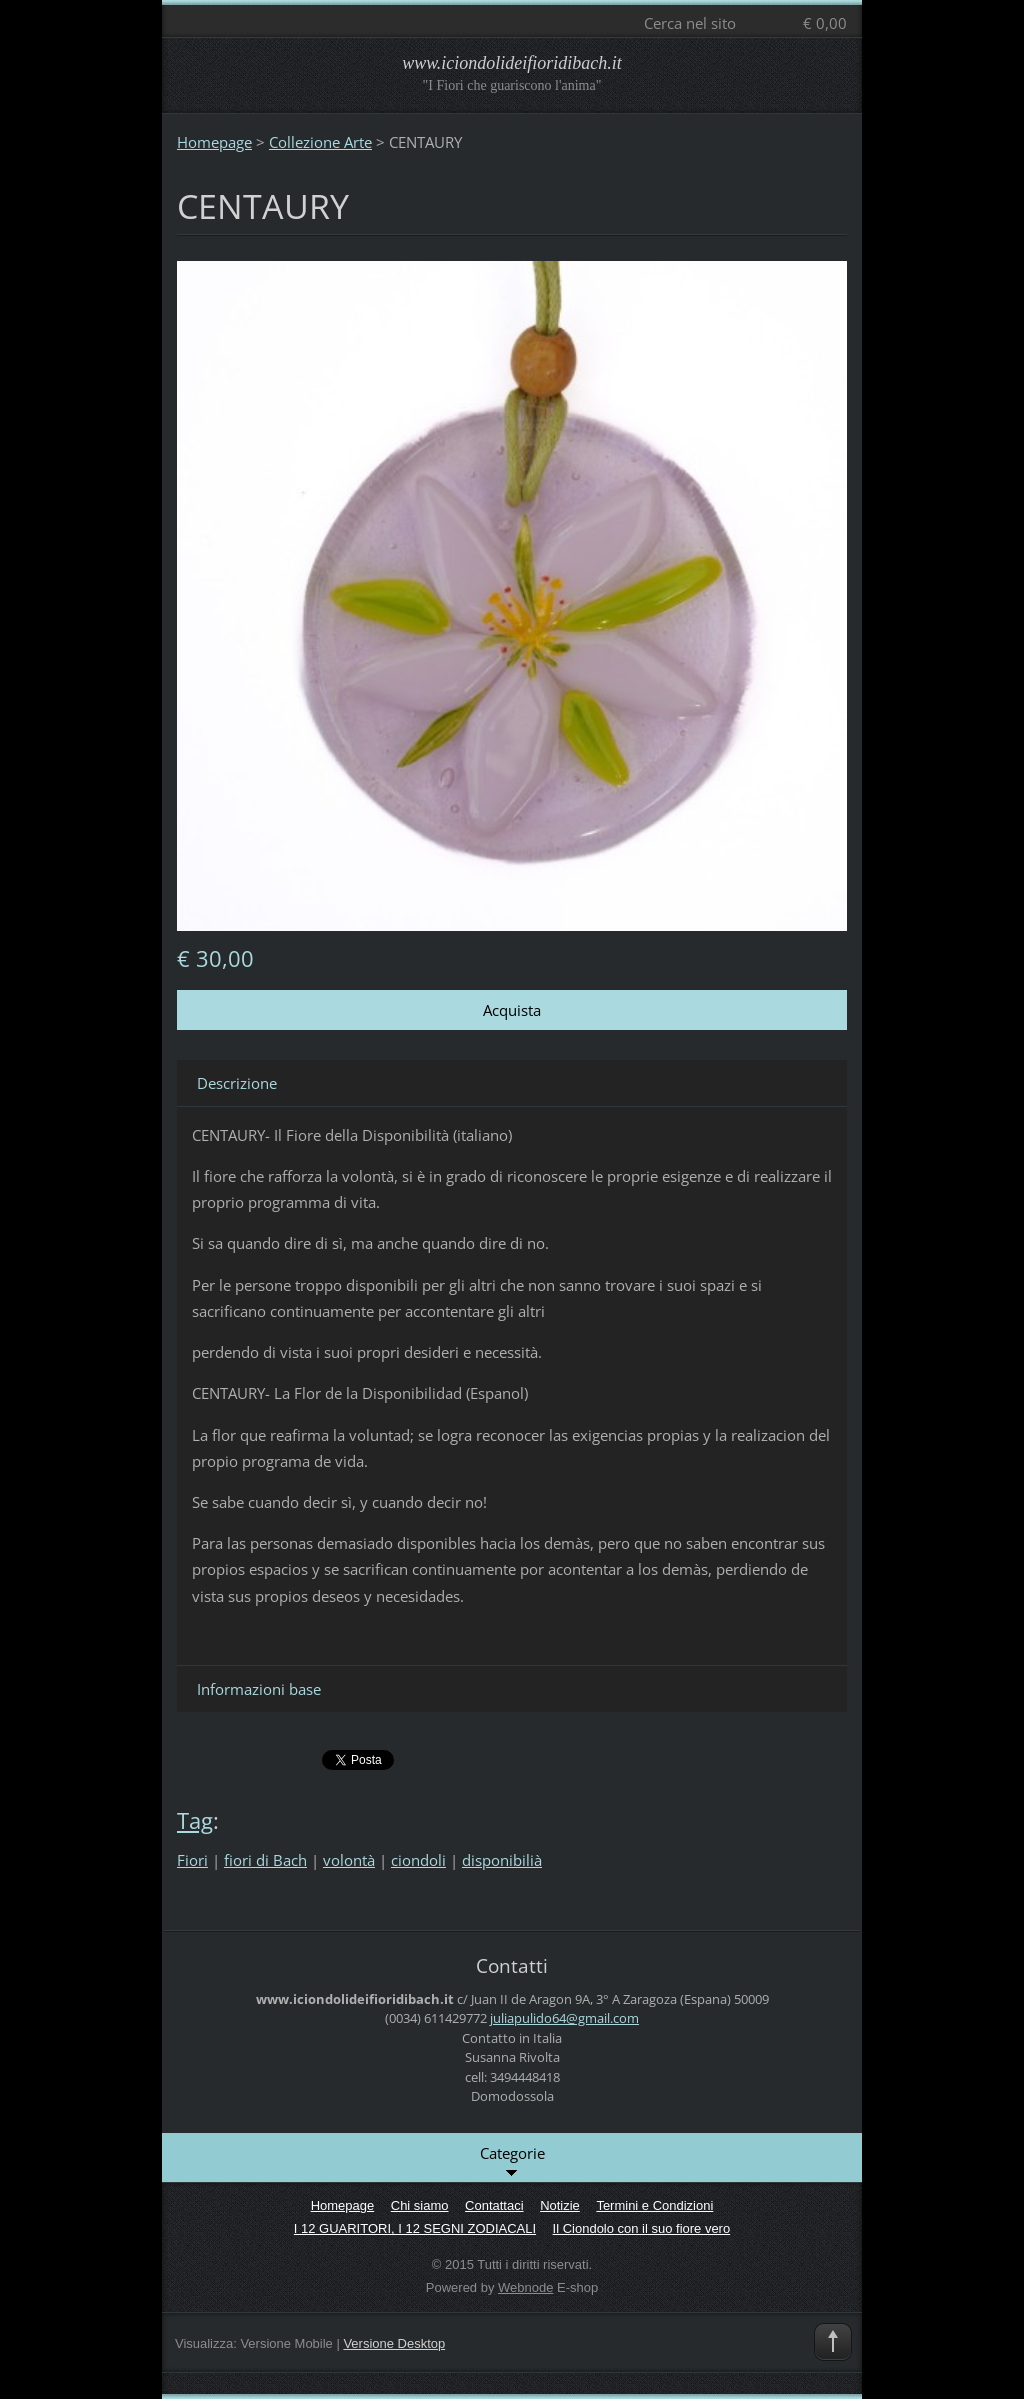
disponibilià (502, 1860)
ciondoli (418, 1860)
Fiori (192, 1860)
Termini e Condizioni (654, 2205)
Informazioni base (259, 1689)
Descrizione (237, 1083)
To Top (833, 2342)
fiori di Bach (265, 1860)
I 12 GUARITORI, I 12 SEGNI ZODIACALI (415, 2228)
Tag (195, 1820)
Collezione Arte (320, 142)
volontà (349, 1860)
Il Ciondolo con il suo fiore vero (642, 2228)
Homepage (214, 142)
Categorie (512, 2162)
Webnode (525, 2287)
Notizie (560, 2205)
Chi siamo (420, 2205)
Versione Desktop (394, 2343)
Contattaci (494, 2205)
